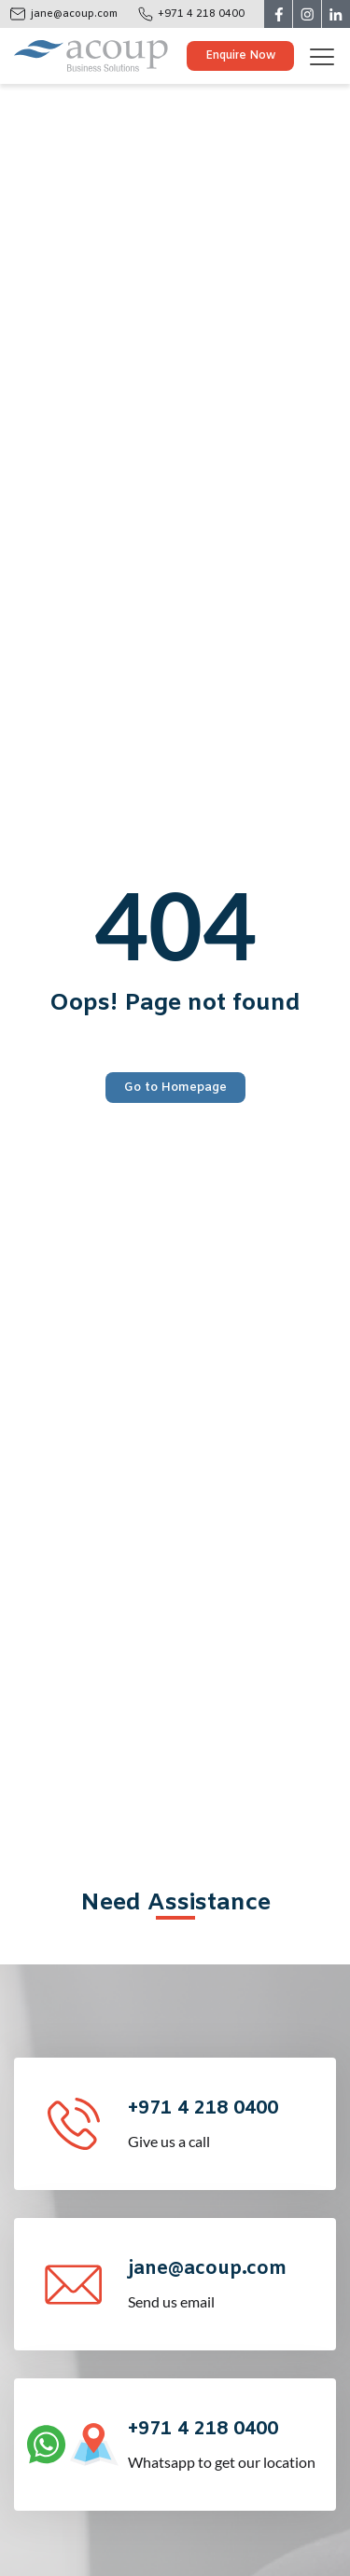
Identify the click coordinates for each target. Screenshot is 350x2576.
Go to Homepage (175, 1087)
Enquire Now (240, 55)
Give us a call (229, 2122)
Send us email (229, 2282)
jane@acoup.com (74, 14)
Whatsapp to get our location (229, 2443)
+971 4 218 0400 (201, 14)
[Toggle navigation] (328, 56)
